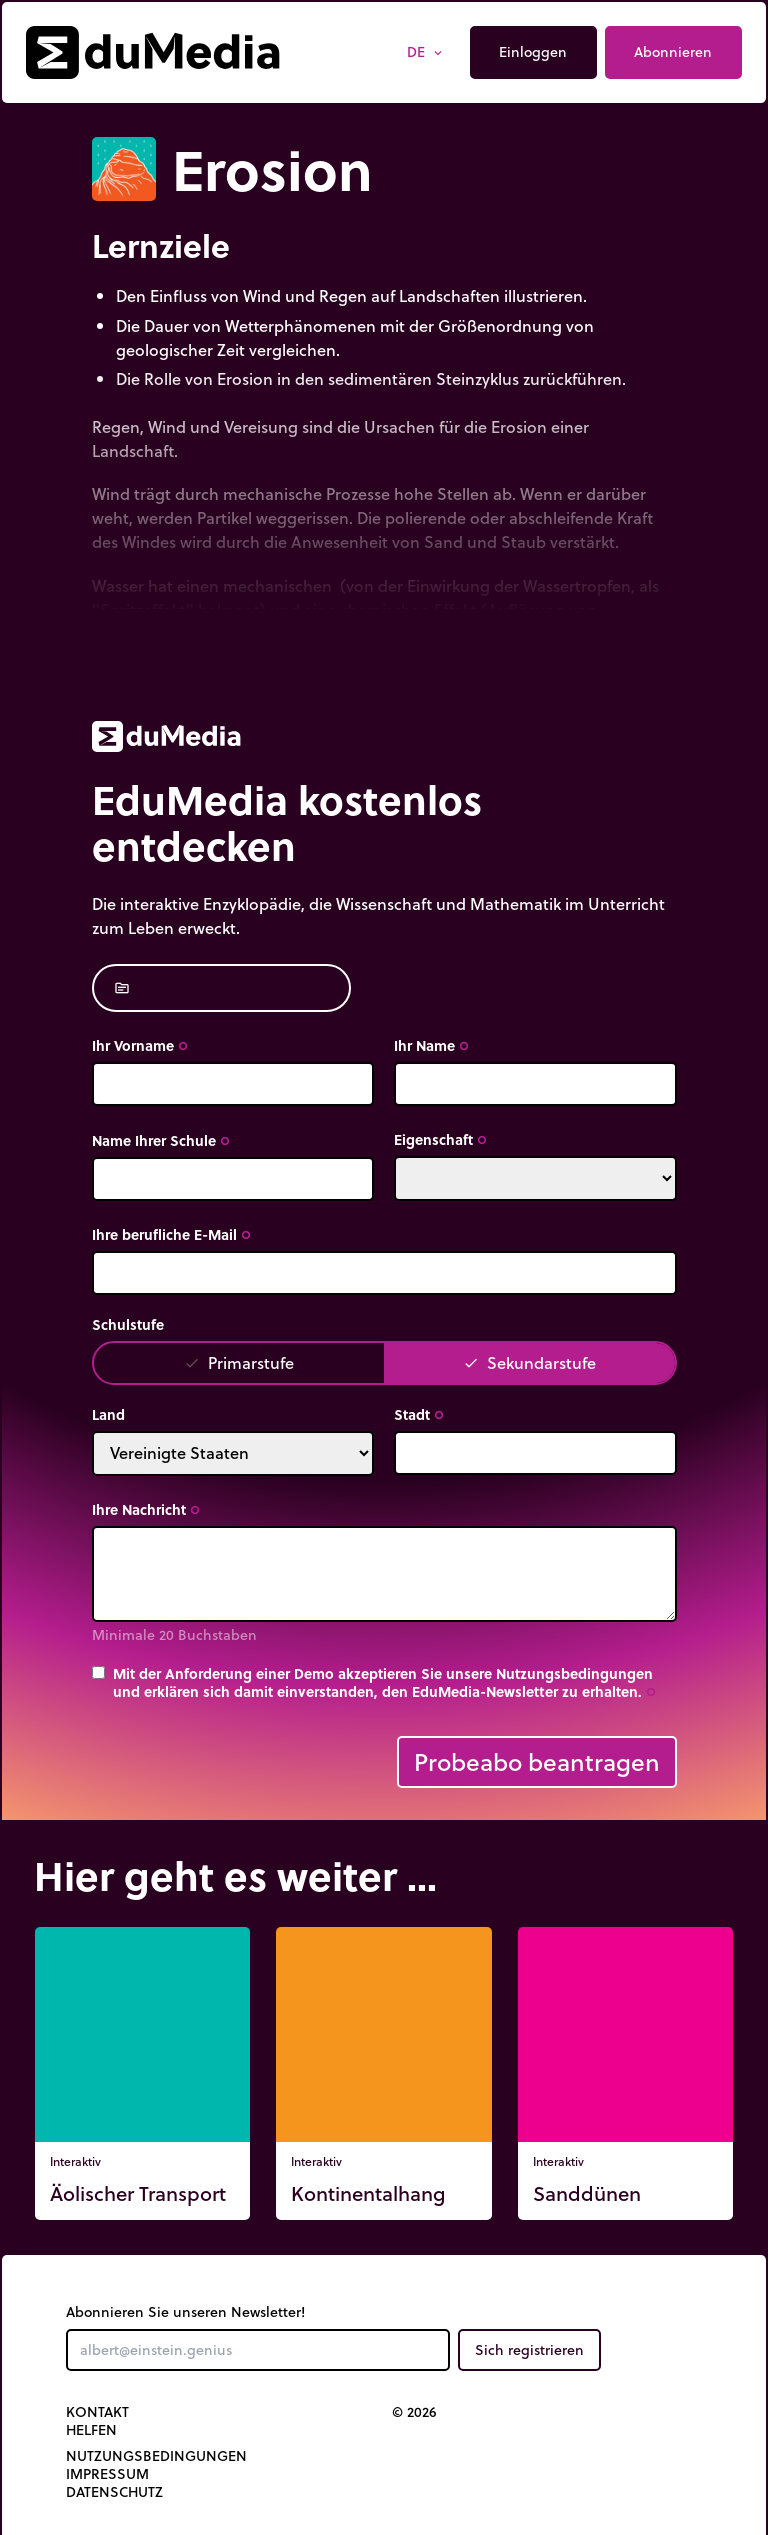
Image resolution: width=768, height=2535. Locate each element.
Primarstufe (239, 1362)
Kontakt (97, 2412)
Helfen (91, 2430)
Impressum (107, 2474)
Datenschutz (114, 2492)
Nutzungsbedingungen (156, 2456)
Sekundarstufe (529, 1362)
